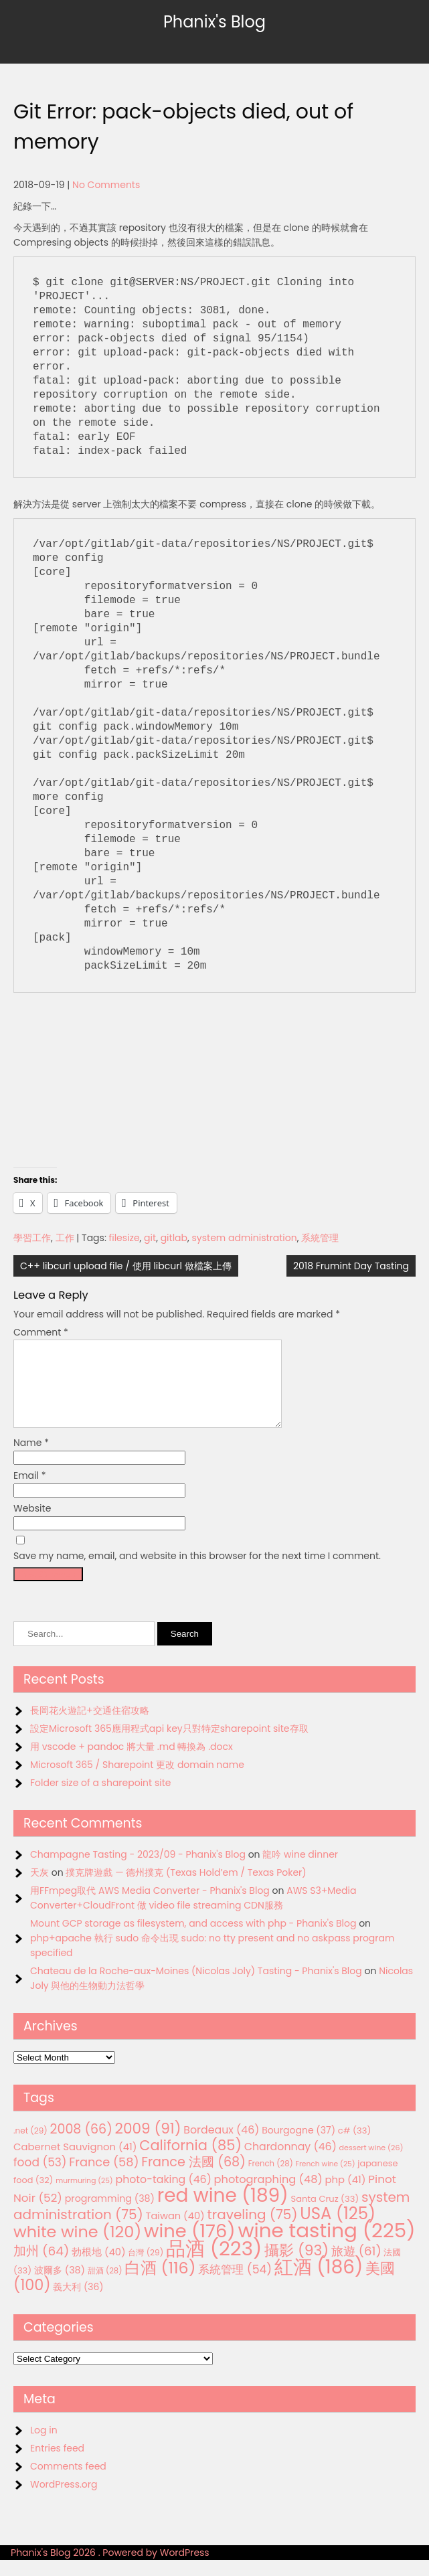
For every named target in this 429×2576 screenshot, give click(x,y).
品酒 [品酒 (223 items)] (214, 2264)
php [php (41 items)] (345, 2195)
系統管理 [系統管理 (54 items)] (235, 2285)
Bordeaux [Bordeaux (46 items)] (221, 2146)
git (150, 1237)
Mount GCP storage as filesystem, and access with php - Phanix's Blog (193, 1939)
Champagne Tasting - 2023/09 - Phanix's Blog (138, 1870)
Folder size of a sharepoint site (100, 1798)
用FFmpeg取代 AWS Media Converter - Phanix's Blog (150, 1906)
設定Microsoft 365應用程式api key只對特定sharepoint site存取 (169, 1744)
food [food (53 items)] (40, 2178)
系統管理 (320, 1237)
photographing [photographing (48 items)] (268, 2195)
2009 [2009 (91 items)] (148, 2144)
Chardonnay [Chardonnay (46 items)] (290, 2162)
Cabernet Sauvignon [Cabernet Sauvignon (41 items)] (75, 2163)
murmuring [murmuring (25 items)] (84, 2197)
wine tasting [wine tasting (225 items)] (327, 2246)
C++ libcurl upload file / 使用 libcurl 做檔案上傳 (126, 1266)
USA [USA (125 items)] (337, 2229)
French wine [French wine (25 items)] (325, 2180)
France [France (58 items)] (104, 2178)
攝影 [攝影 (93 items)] (296, 2266)
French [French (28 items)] (270, 2179)
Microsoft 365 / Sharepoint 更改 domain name (137, 1780)
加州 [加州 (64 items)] (41, 2267)
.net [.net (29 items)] (30, 2146)
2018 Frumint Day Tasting (351, 1266)
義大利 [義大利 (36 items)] (78, 2303)
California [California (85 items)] (190, 2161)
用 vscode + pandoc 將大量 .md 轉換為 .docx (131, 1762)
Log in (44, 2446)
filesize (124, 1237)
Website (32, 1524)
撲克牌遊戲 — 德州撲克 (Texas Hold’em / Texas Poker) (186, 1888)
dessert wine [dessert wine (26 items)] (371, 2163)
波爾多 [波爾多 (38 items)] (59, 2286)
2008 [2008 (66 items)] (81, 2145)
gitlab (174, 1237)
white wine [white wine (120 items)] (77, 2248)
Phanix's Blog (214, 22)
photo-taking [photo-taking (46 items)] (163, 2195)
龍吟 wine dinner (300, 1870)
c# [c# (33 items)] (354, 2146)
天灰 (39, 1888)
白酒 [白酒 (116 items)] (159, 2284)
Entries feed (57, 2464)
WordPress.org (64, 2500)
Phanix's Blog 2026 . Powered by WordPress (110, 2568)
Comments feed (68, 2482)
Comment (40, 1332)
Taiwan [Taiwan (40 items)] (175, 2232)
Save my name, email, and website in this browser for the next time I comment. (197, 1572)
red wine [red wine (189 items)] (222, 2211)
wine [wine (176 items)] (190, 2247)
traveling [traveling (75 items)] (252, 2230)
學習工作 (32, 1237)
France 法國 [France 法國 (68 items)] (193, 2178)
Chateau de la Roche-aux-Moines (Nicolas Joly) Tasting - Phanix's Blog (196, 1987)
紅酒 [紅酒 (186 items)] (318, 2283)
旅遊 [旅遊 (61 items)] (356, 2267)
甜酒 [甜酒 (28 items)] (105, 2286)
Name (31, 1458)
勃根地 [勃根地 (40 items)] (99, 2268)
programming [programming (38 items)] (110, 2214)
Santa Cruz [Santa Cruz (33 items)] (325, 2214)
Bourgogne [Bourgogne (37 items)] (298, 2146)
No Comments (106, 184)
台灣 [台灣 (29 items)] (145, 2268)
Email (29, 1491)
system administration (244, 1237)
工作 (65, 1237)
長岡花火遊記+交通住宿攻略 (89, 1726)
